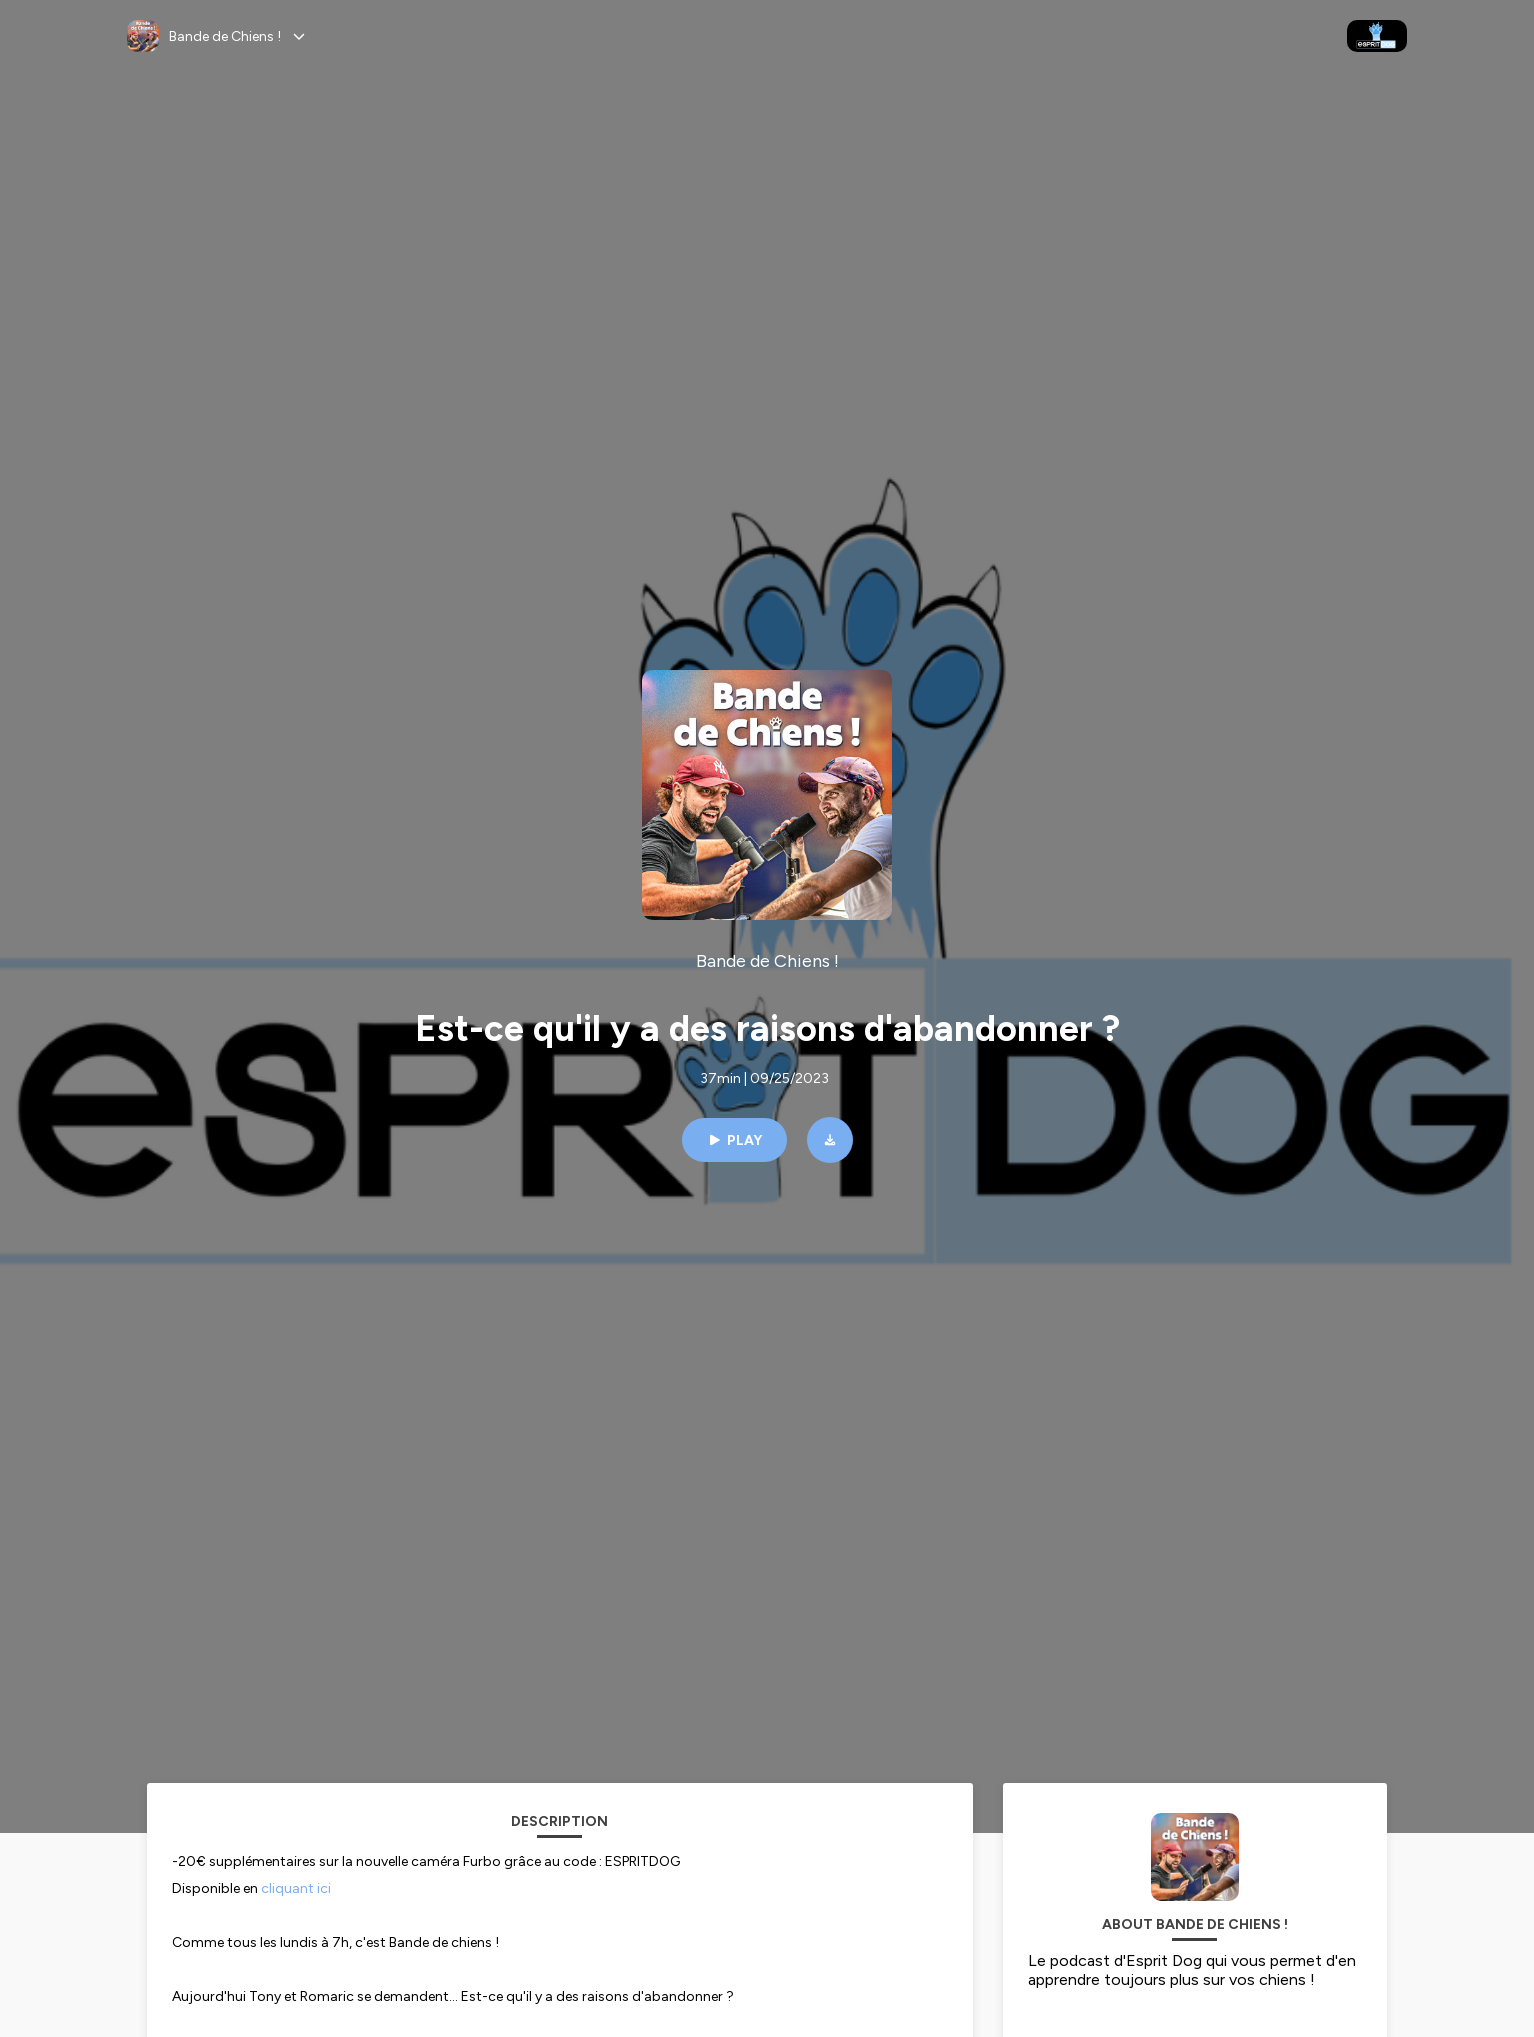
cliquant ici (299, 1888)
